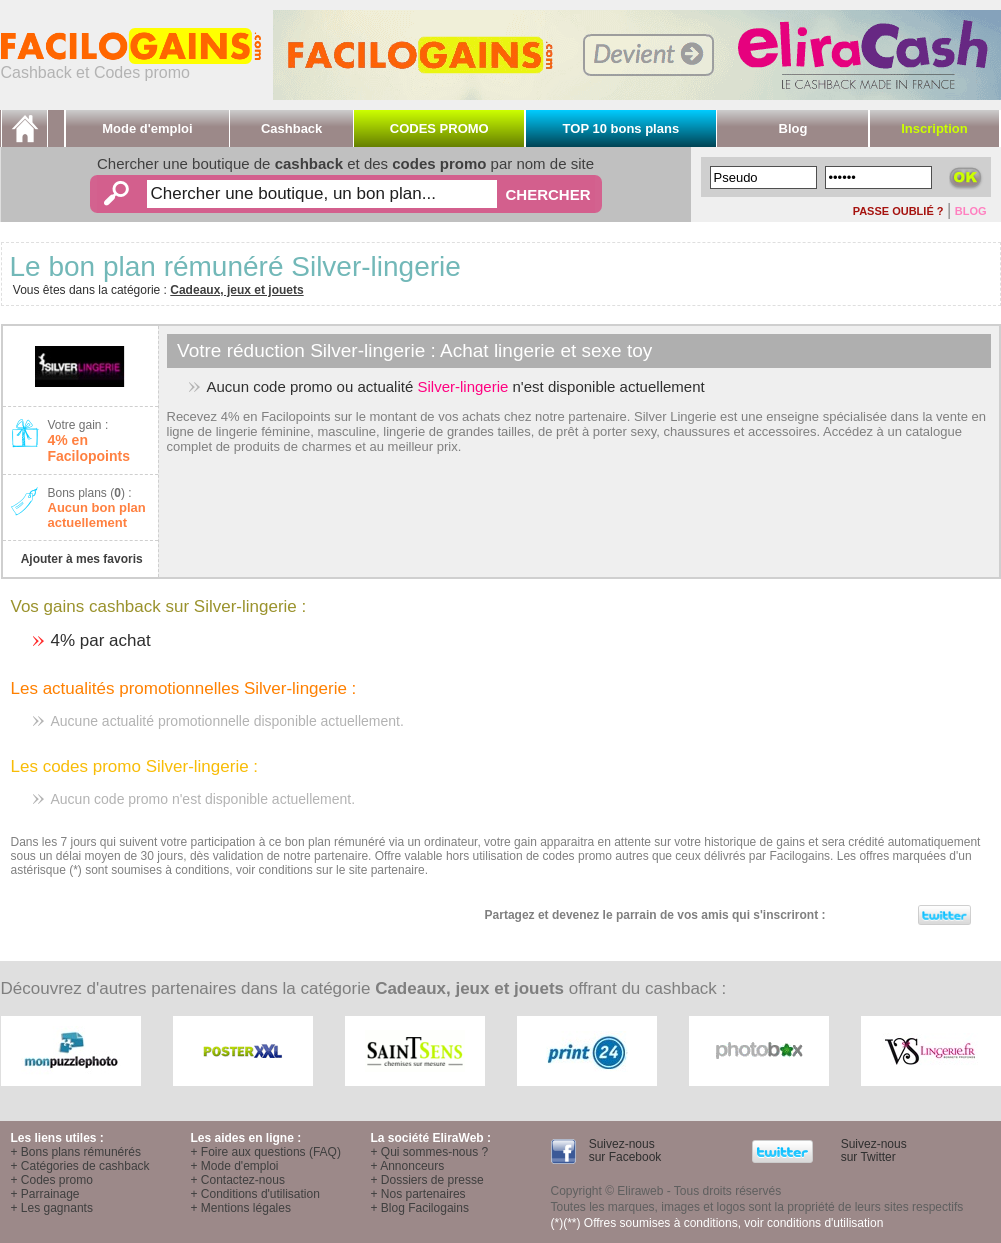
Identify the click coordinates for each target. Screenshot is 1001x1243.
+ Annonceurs (408, 1166)
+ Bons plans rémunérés (76, 1152)
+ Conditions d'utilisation (255, 1194)
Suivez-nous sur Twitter (871, 1150)
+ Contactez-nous (238, 1180)
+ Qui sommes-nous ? (430, 1152)
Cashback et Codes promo (131, 65)
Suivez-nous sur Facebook (623, 1150)
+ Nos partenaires (418, 1194)
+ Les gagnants (52, 1208)
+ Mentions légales (241, 1208)
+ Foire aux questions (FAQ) (266, 1152)
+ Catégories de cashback (80, 1166)
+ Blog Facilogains (420, 1208)
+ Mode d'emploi (235, 1166)
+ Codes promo (52, 1180)
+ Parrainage (45, 1194)
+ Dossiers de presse (427, 1180)
